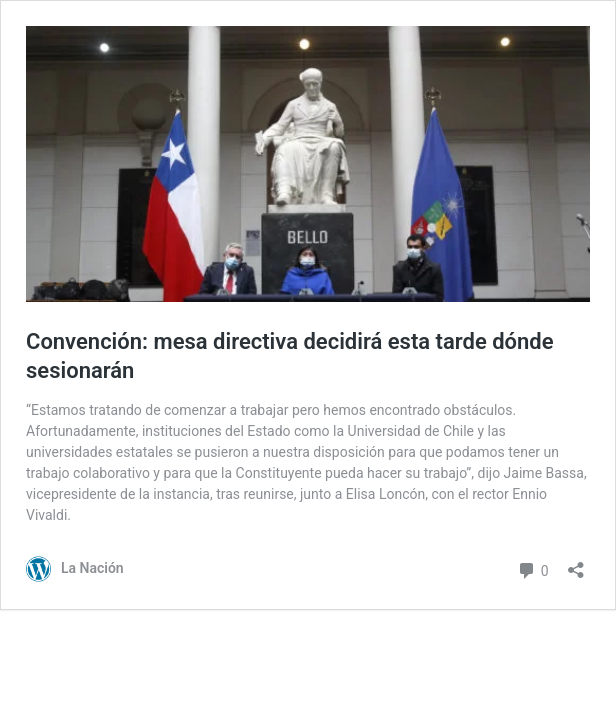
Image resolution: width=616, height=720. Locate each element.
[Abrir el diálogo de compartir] (576, 563)
